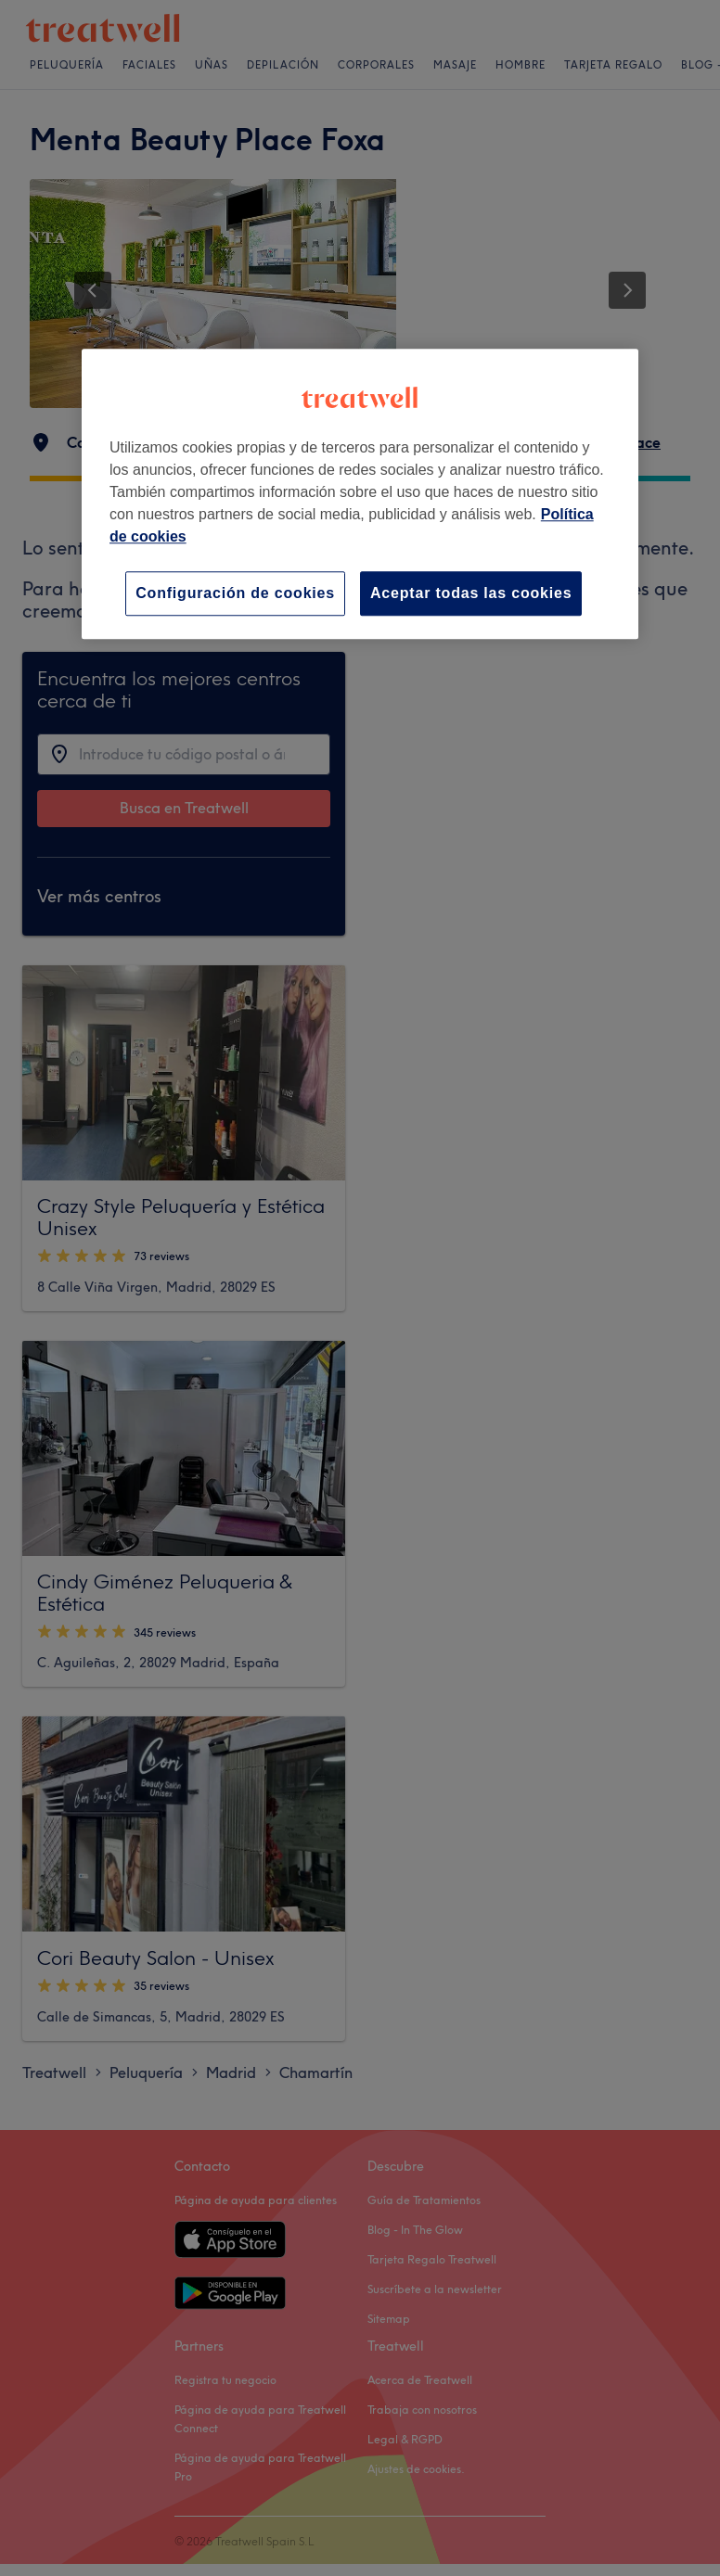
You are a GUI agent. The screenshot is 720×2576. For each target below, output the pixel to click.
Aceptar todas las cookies (471, 593)
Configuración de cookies (235, 593)
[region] (360, 494)
